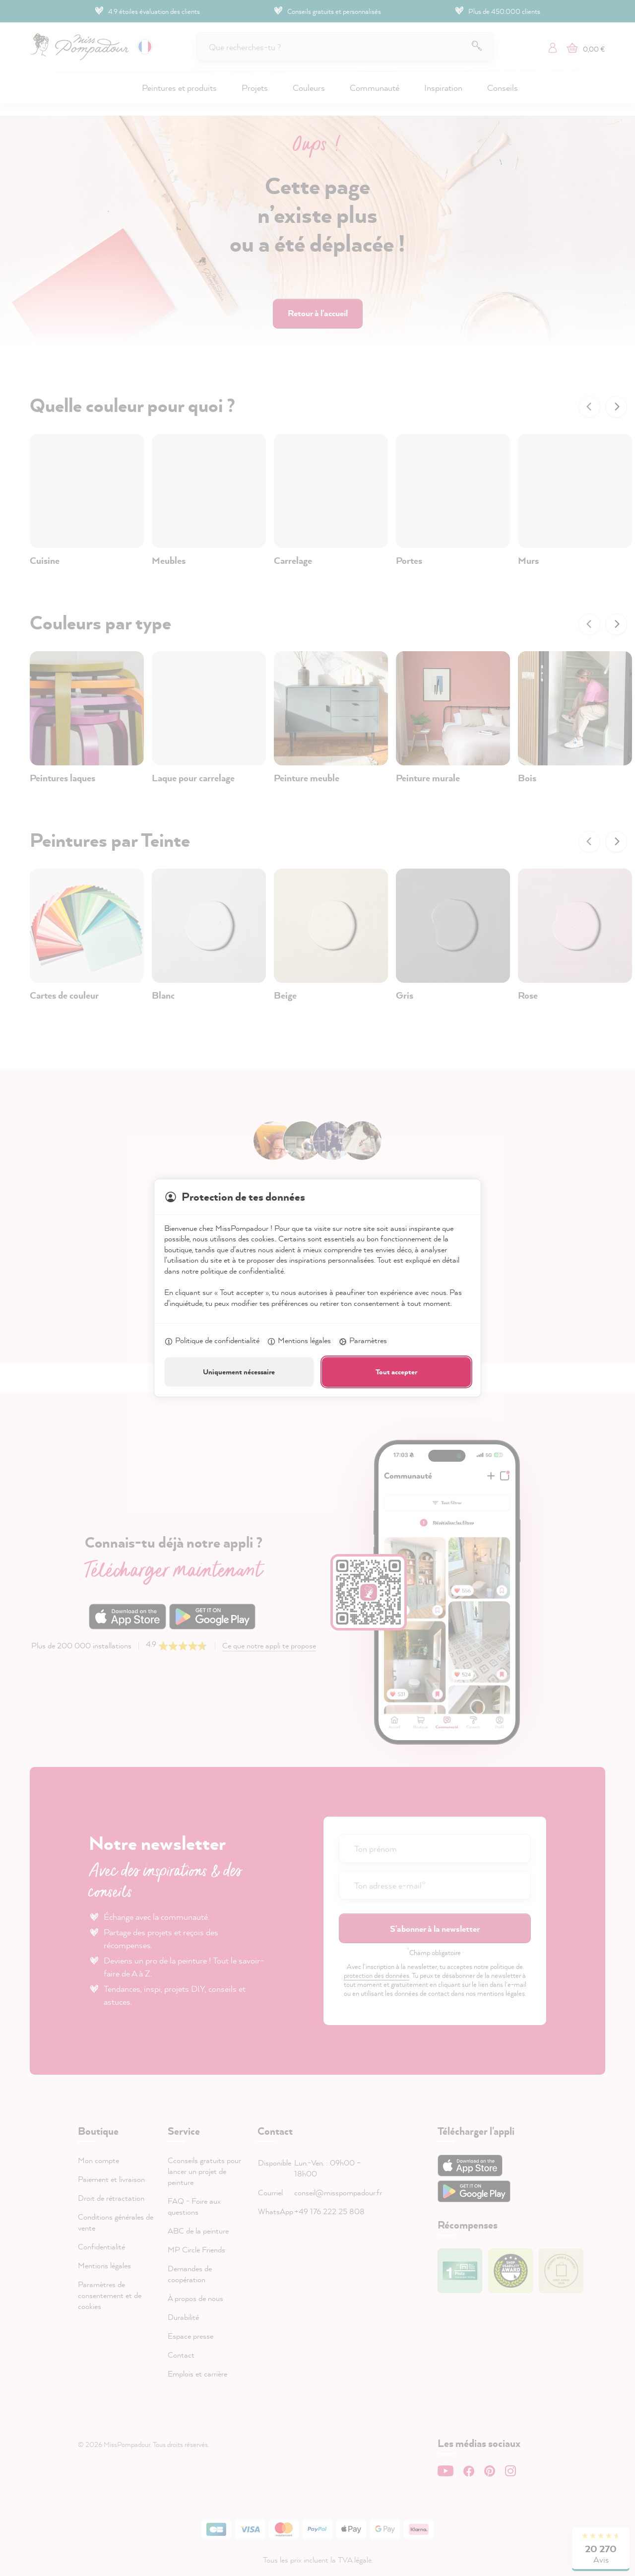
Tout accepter (396, 1371)
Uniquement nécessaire (239, 1371)
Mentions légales (299, 1341)
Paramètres (362, 1341)
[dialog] (317, 1288)
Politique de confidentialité (211, 1341)
